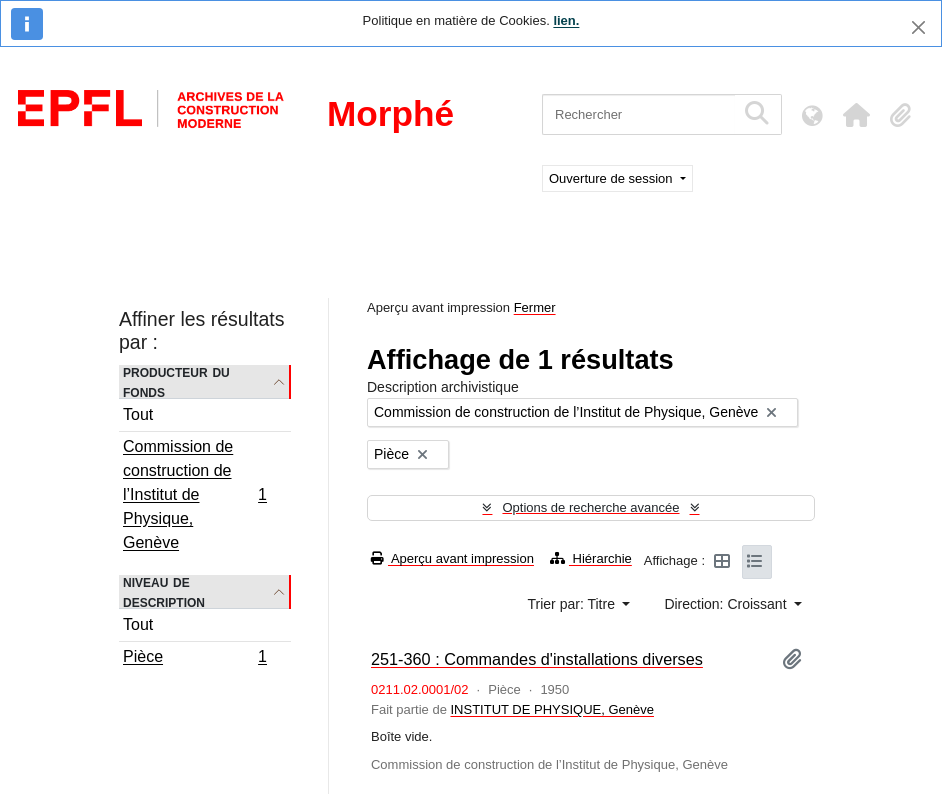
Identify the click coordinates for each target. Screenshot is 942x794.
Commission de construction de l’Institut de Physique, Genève (194, 494)
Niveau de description (164, 592)
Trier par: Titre (573, 604)
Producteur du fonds (176, 382)
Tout (138, 414)
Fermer (535, 307)
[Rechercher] (638, 114)
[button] (856, 115)
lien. (566, 20)
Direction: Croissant (727, 604)
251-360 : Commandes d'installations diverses (537, 659)
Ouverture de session (612, 178)
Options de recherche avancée (590, 507)
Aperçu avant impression (452, 558)
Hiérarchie (591, 558)
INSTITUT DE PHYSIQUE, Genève (551, 709)
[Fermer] (918, 27)
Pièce (194, 659)
